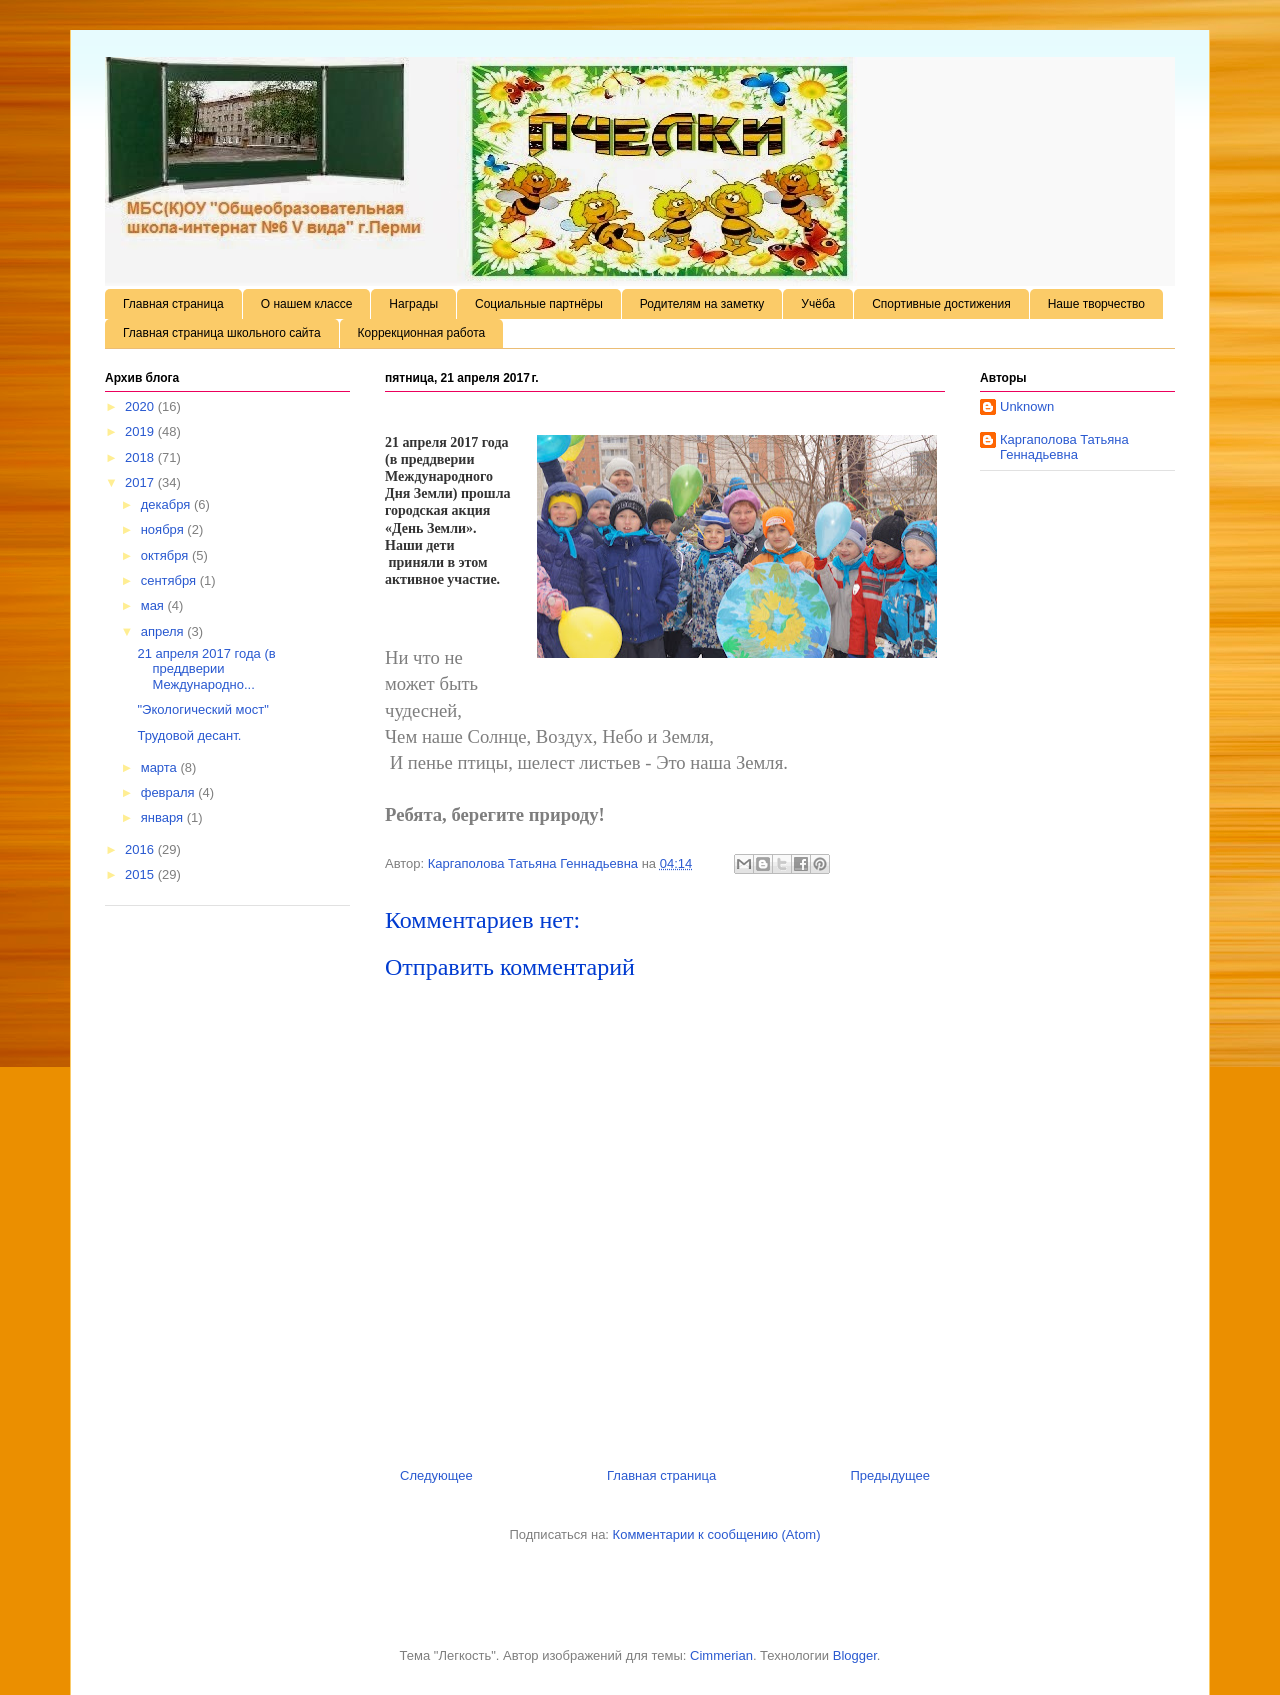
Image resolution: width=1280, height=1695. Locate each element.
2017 (141, 482)
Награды (413, 304)
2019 (141, 431)
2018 (141, 457)
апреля (164, 631)
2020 (141, 406)
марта (161, 767)
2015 (141, 874)
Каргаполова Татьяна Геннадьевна (1064, 447)
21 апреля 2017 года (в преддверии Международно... (206, 669)
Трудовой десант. (189, 735)
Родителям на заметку (702, 304)
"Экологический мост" (202, 709)
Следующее (436, 1475)
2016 (141, 849)
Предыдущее (890, 1475)
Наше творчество (1096, 304)
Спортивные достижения (941, 304)
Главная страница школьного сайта (222, 333)
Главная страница (173, 304)
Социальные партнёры (539, 304)
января (164, 817)
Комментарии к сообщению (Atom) (717, 1534)
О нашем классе (307, 304)
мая (154, 605)
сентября (170, 580)
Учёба (818, 304)
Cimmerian (721, 1655)
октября (166, 555)
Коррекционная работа (422, 333)
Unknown (1027, 406)
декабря (167, 504)
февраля (170, 792)
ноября (164, 529)
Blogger (855, 1655)
